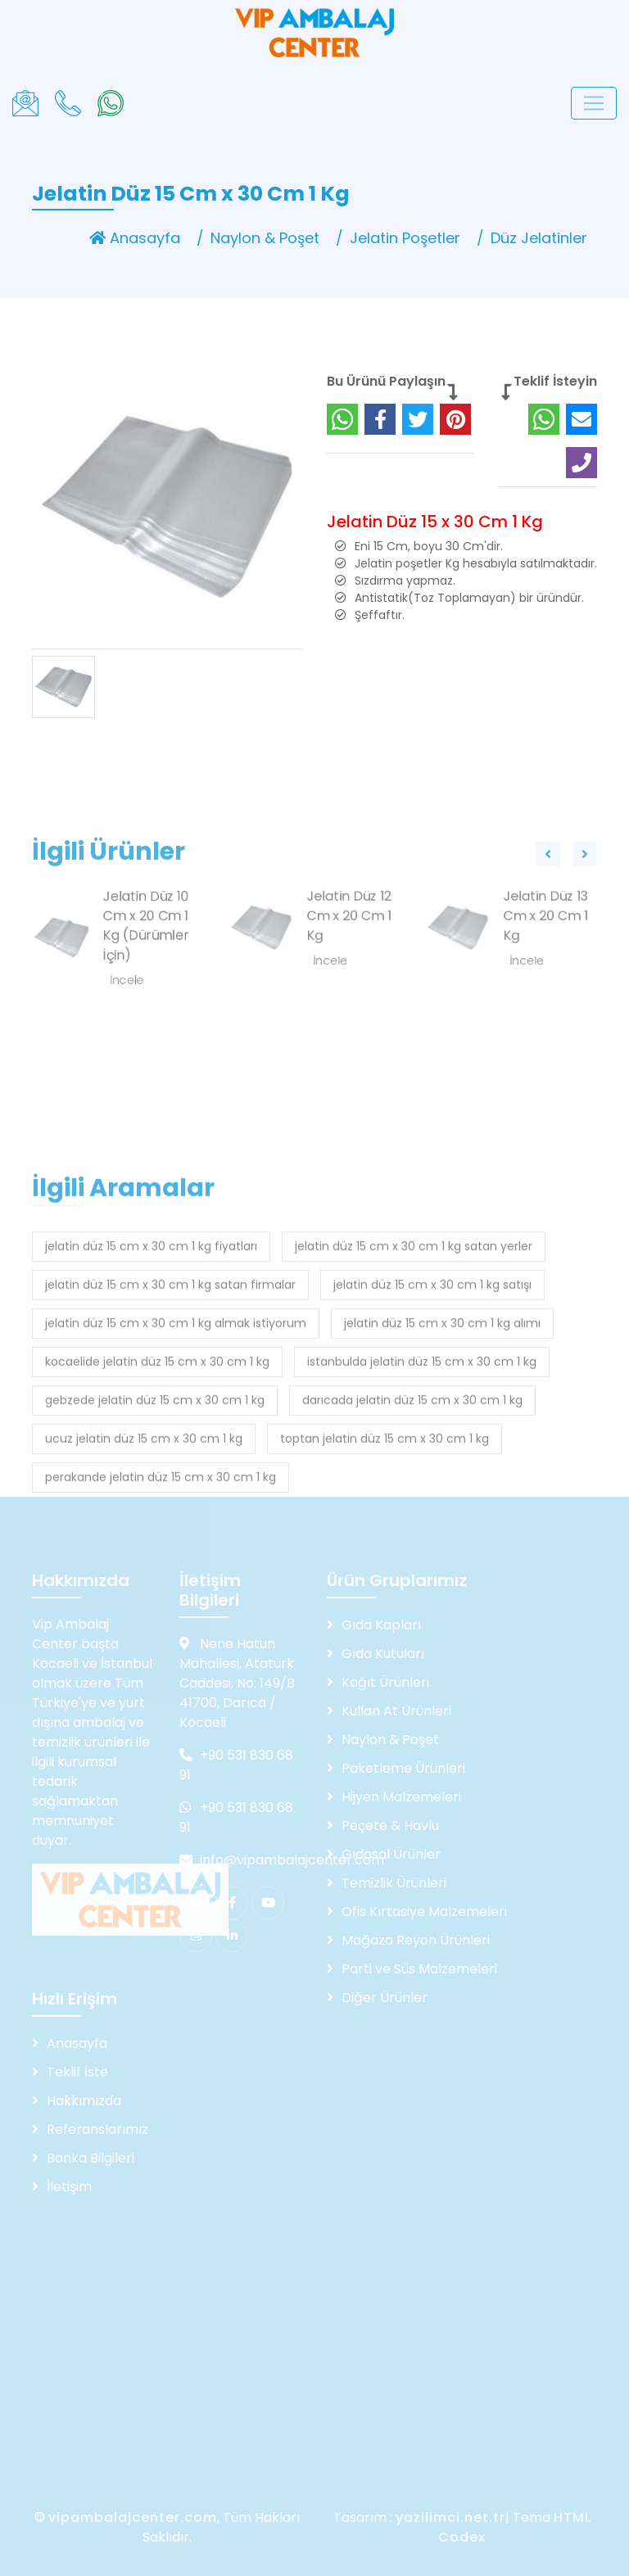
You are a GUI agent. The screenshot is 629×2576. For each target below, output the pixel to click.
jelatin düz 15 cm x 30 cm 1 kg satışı (432, 1407)
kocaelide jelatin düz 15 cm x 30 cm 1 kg (157, 1484)
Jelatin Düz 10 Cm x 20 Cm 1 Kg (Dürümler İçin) (146, 983)
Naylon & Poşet (264, 238)
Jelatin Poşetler (405, 238)
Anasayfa (134, 238)
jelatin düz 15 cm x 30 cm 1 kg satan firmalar (170, 1407)
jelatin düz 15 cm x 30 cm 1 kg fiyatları (151, 1368)
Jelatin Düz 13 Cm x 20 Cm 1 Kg (545, 973)
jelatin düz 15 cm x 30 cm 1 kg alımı (442, 1445)
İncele (330, 1018)
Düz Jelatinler (539, 238)
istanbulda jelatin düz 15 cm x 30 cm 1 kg (421, 1484)
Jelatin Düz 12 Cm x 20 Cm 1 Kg (348, 973)
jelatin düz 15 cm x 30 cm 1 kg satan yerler (413, 1368)
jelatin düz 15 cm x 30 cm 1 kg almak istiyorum (175, 1445)
